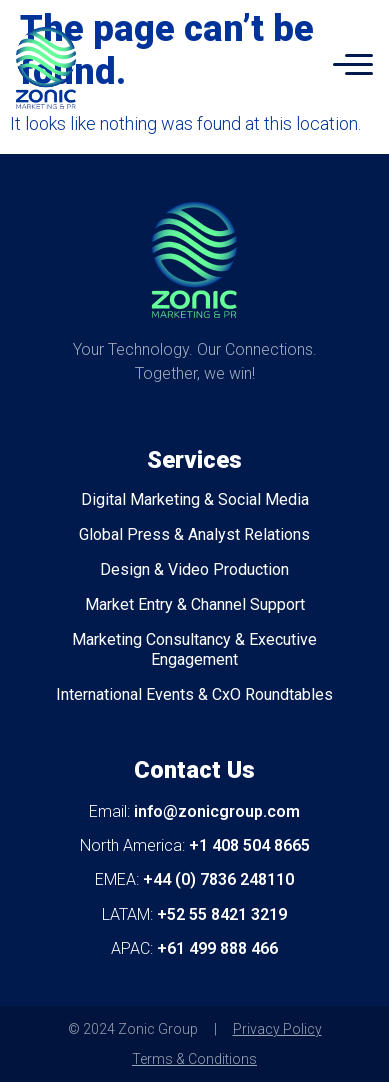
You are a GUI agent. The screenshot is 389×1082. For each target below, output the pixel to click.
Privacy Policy (277, 1029)
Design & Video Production (194, 569)
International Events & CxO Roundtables (194, 694)
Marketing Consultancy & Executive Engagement (194, 649)
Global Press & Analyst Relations (194, 534)
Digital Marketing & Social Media (195, 499)
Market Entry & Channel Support (195, 604)
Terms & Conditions (194, 1059)
